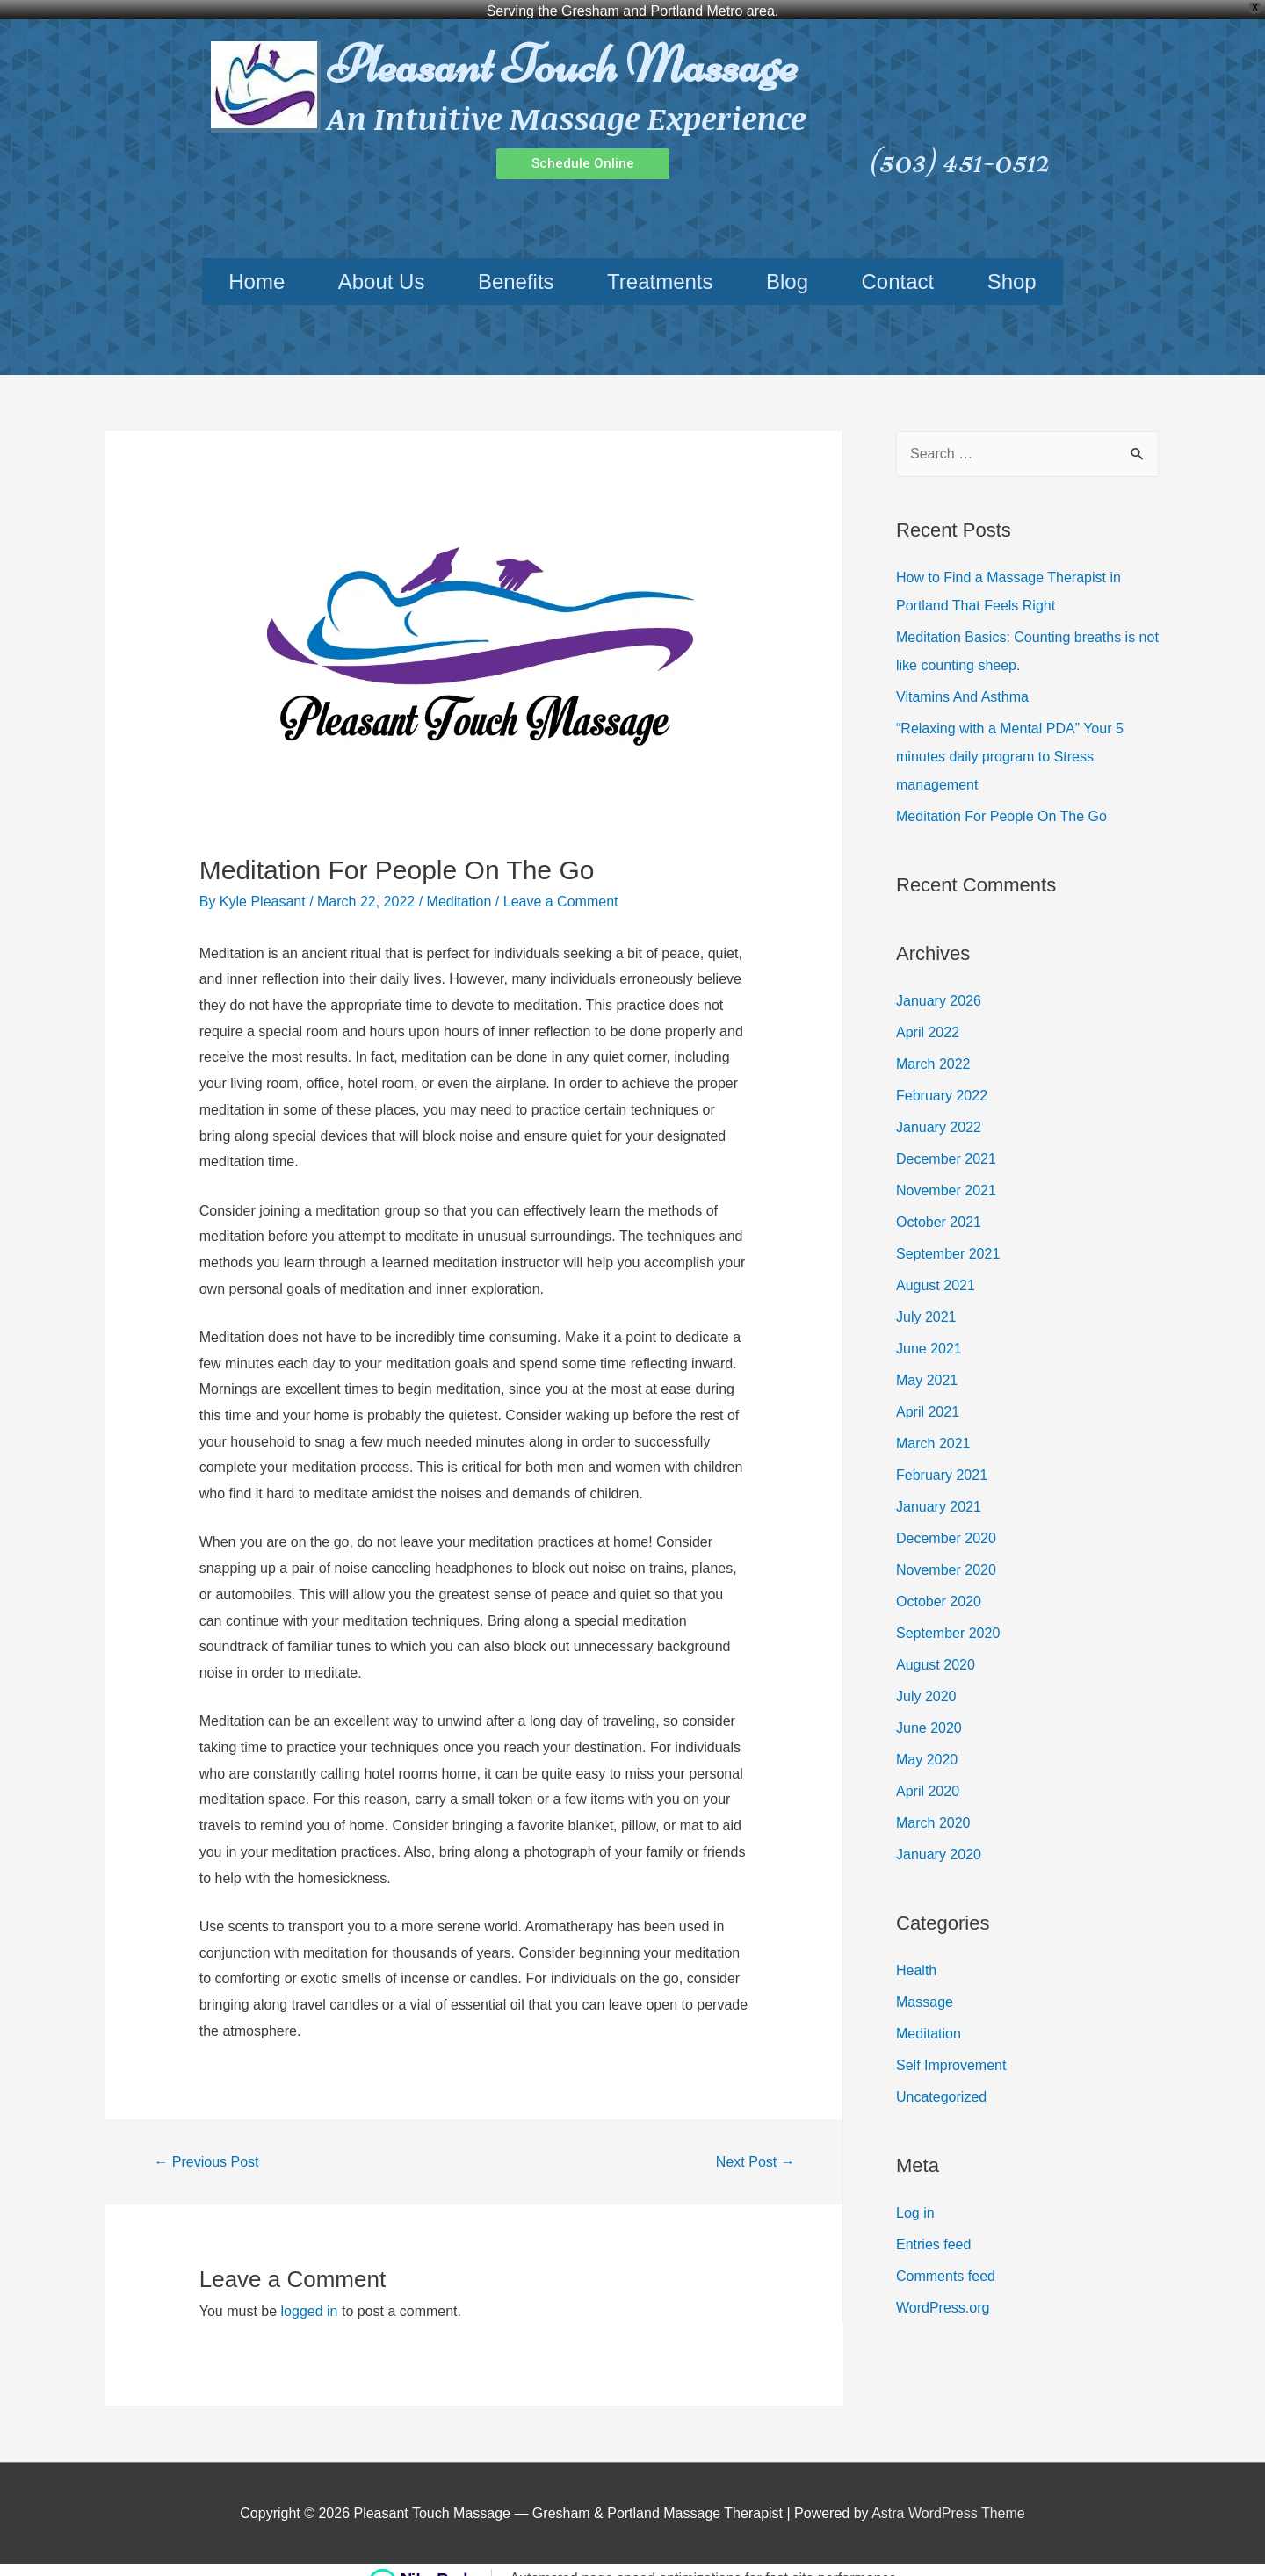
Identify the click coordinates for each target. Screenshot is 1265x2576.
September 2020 (948, 1613)
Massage (924, 1982)
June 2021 (929, 1329)
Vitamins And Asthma (962, 678)
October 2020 (938, 1582)
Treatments (659, 262)
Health (916, 1951)
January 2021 (938, 1487)
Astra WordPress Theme (948, 2493)
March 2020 (933, 1803)
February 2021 (941, 1455)
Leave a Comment (560, 883)
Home (256, 262)
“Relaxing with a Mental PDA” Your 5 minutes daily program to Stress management (1010, 738)
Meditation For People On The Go (1001, 797)
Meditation (459, 883)
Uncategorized (941, 2077)
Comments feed (945, 2256)
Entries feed (933, 2225)
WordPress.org (942, 2288)
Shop (1012, 262)
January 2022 (938, 1107)
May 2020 (927, 1740)
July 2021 (926, 1297)
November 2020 (946, 1550)
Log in (915, 2193)
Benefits (516, 262)
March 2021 (933, 1424)
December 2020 (946, 1519)
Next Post (755, 2142)
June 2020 (929, 1708)
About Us (381, 262)
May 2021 (927, 1360)
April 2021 (927, 1392)
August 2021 (935, 1266)
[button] (582, 144)
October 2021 (938, 1202)
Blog (787, 262)
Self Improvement (951, 2045)
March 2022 (933, 1044)
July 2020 (926, 1677)
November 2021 (946, 1171)
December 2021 (946, 1139)
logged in (309, 2292)
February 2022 (941, 1076)
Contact (897, 262)
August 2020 (935, 1645)
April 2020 (927, 1771)
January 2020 (938, 1835)
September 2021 (948, 1234)
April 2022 (927, 1013)
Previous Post (206, 2142)
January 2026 (938, 981)
